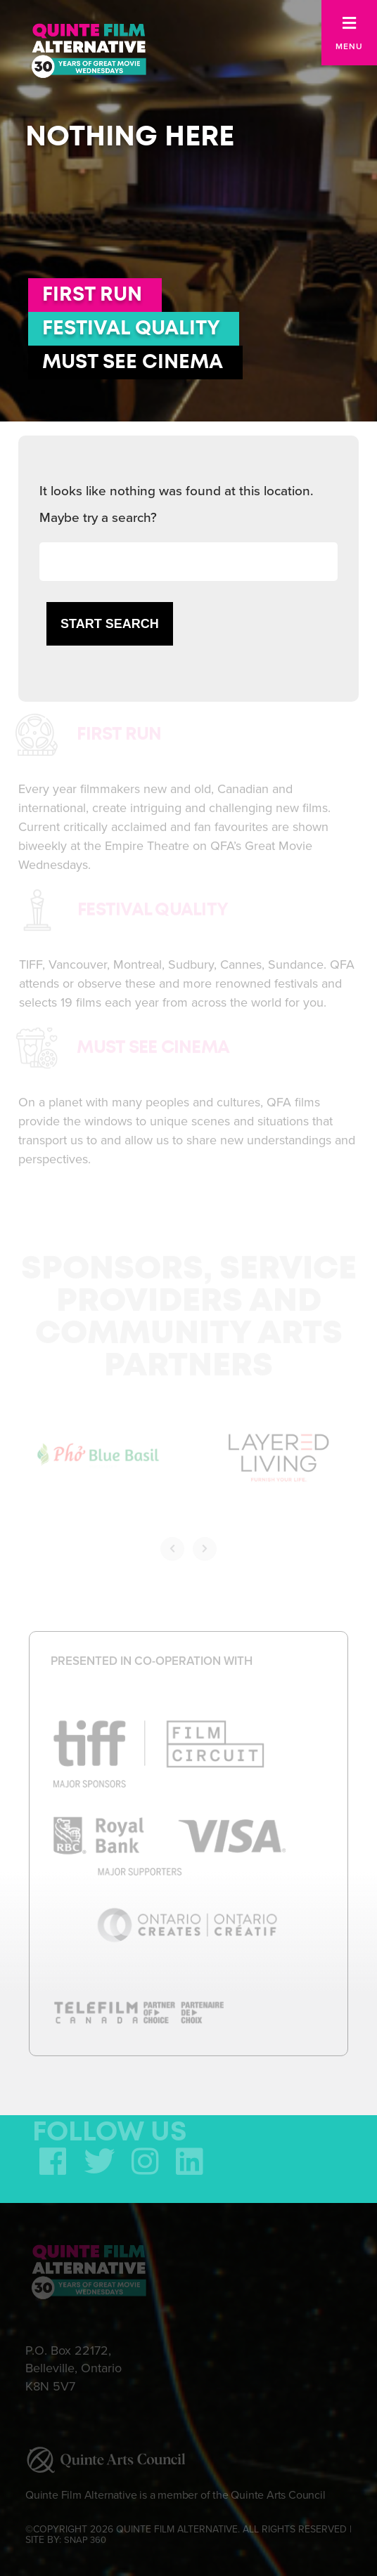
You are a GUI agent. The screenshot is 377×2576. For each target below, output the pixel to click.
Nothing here (129, 137)
